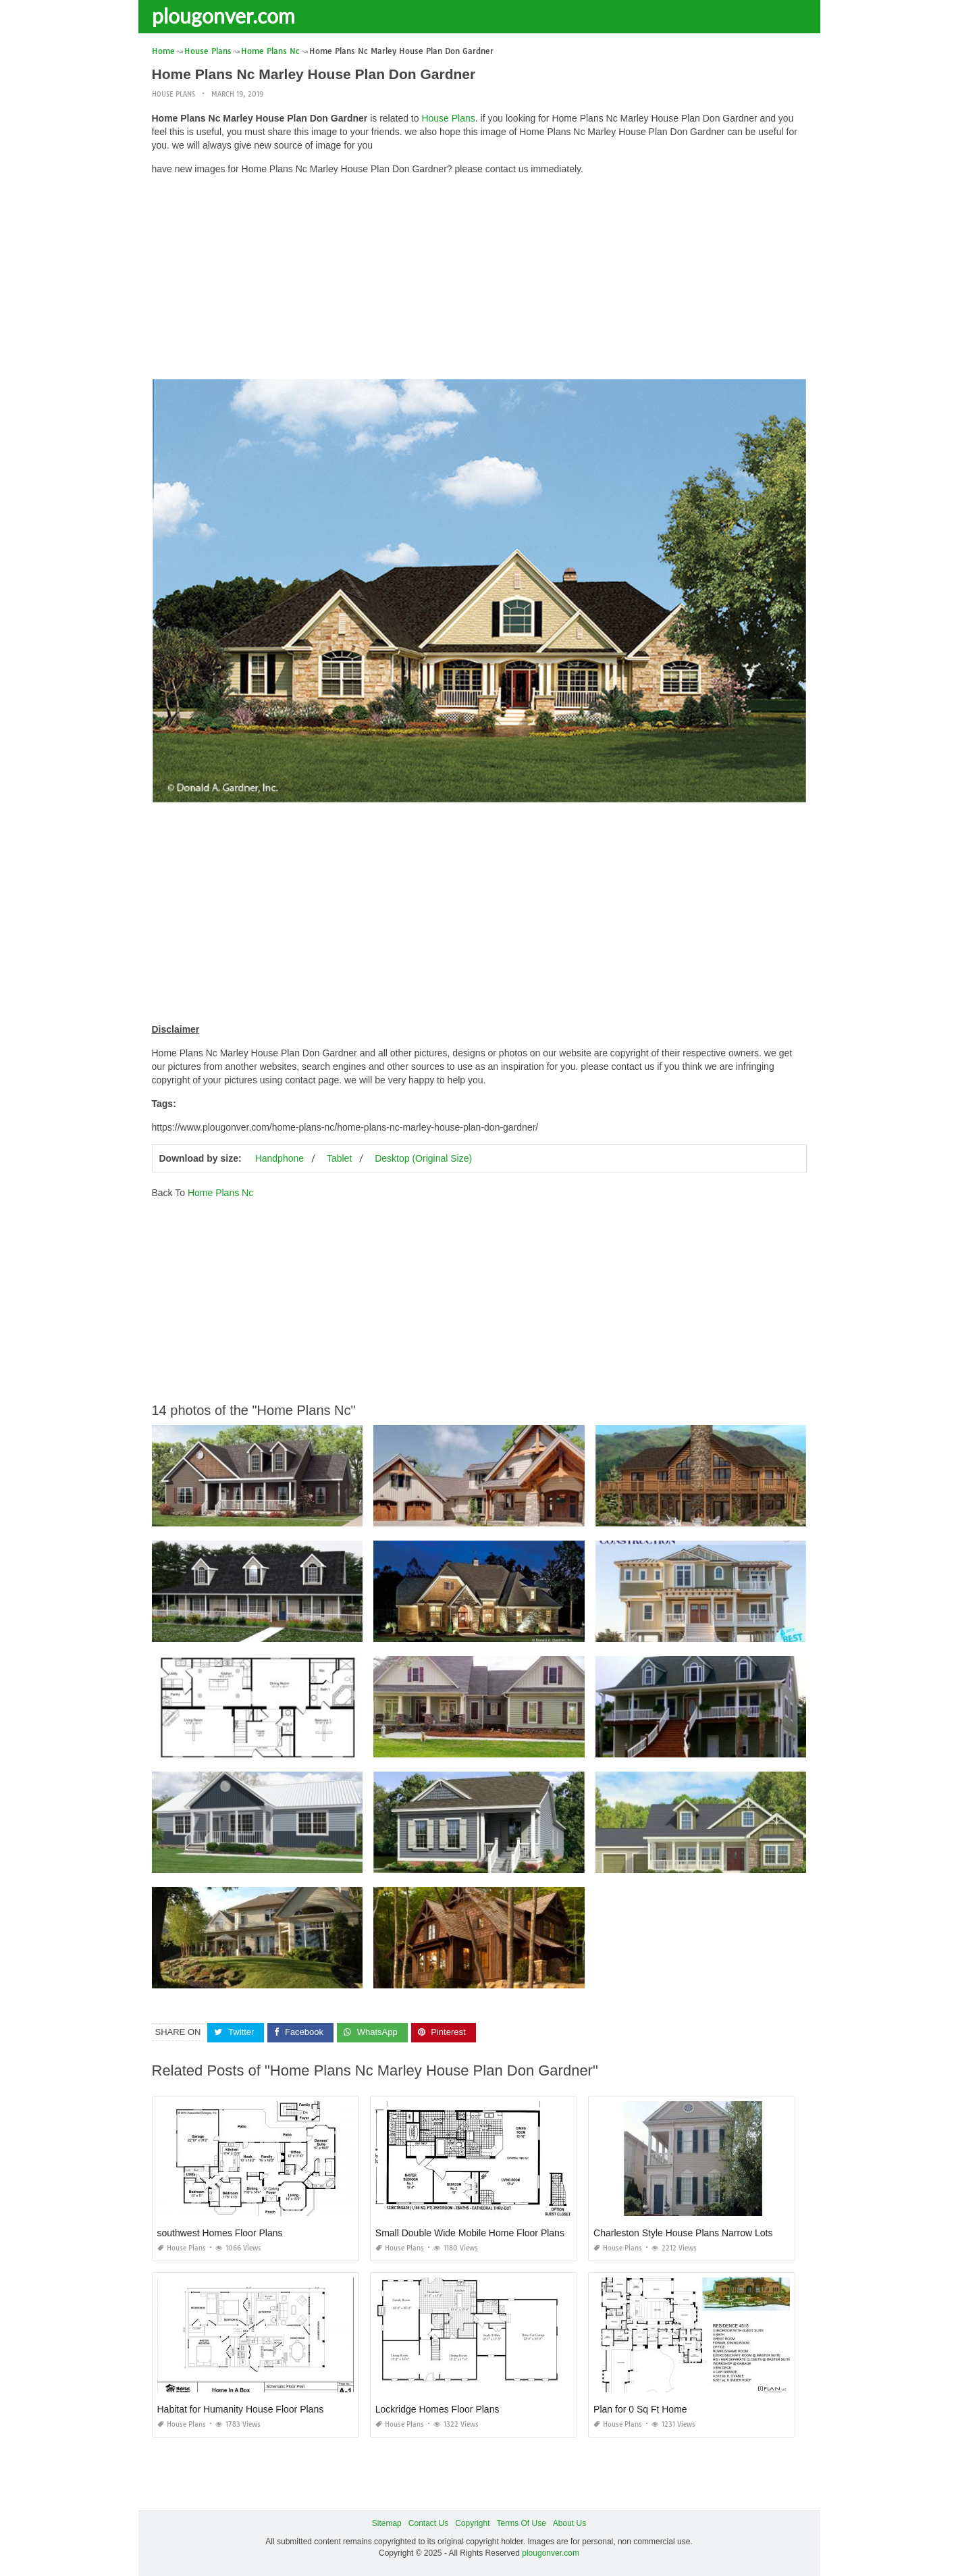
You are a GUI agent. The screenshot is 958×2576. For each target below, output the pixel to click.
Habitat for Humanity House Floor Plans (240, 2409)
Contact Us (428, 2523)
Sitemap (387, 2523)
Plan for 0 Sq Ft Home (640, 2409)
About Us (569, 2523)
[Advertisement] (479, 280)
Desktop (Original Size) (423, 1158)
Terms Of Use (521, 2523)
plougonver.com (223, 15)
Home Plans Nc (220, 1192)
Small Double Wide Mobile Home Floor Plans (469, 2232)
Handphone (279, 1158)
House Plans (173, 94)
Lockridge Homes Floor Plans (437, 2409)
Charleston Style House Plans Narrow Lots (682, 2232)
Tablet (339, 1158)
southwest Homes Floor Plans (220, 2232)
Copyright (472, 2523)
